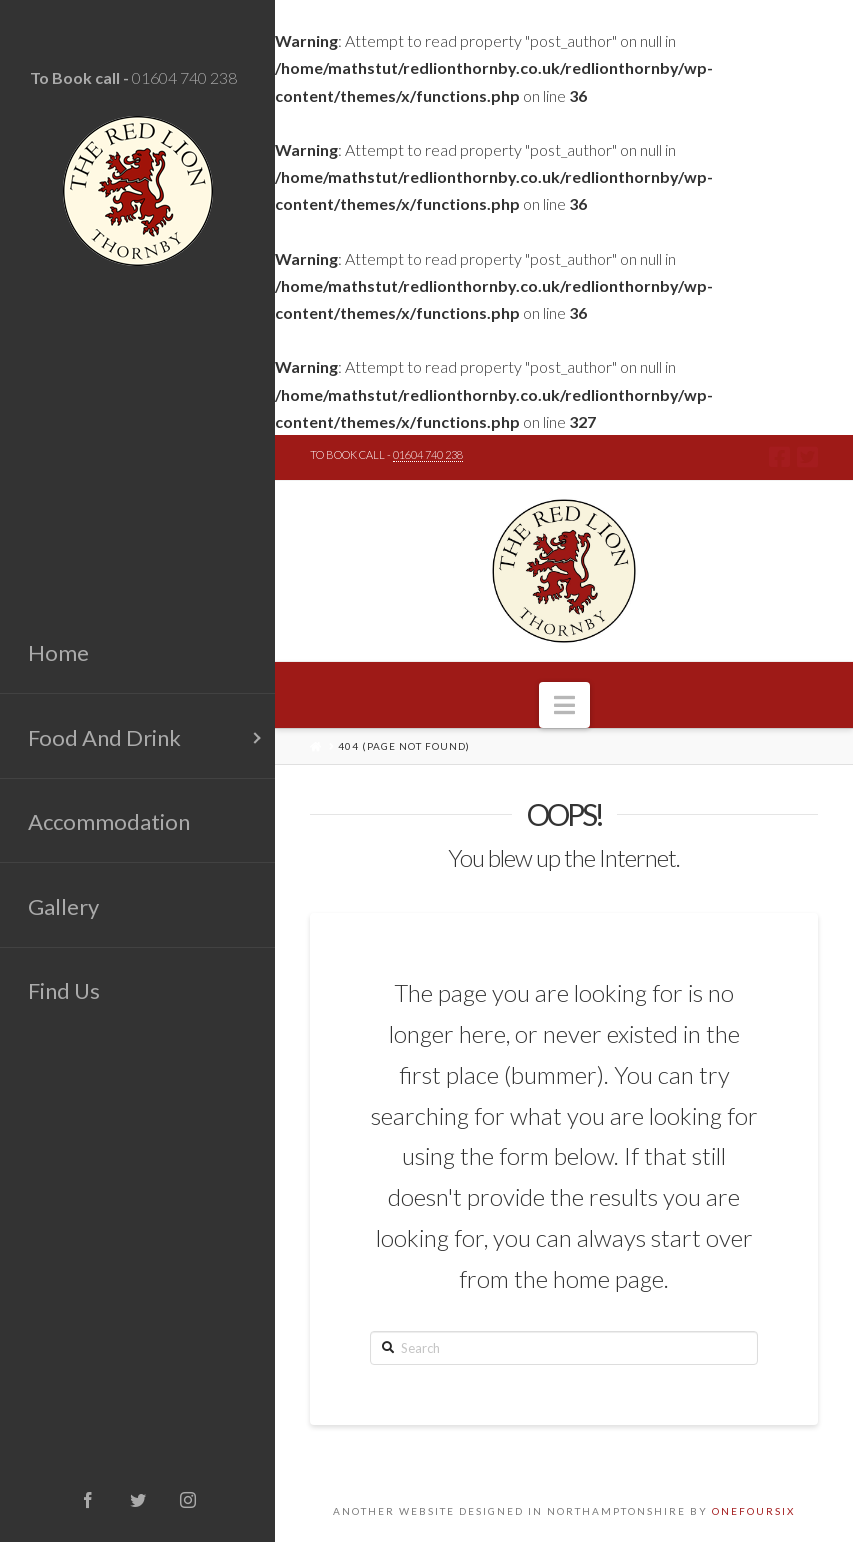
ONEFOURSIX (753, 1511)
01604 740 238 (184, 77)
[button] (564, 705)
